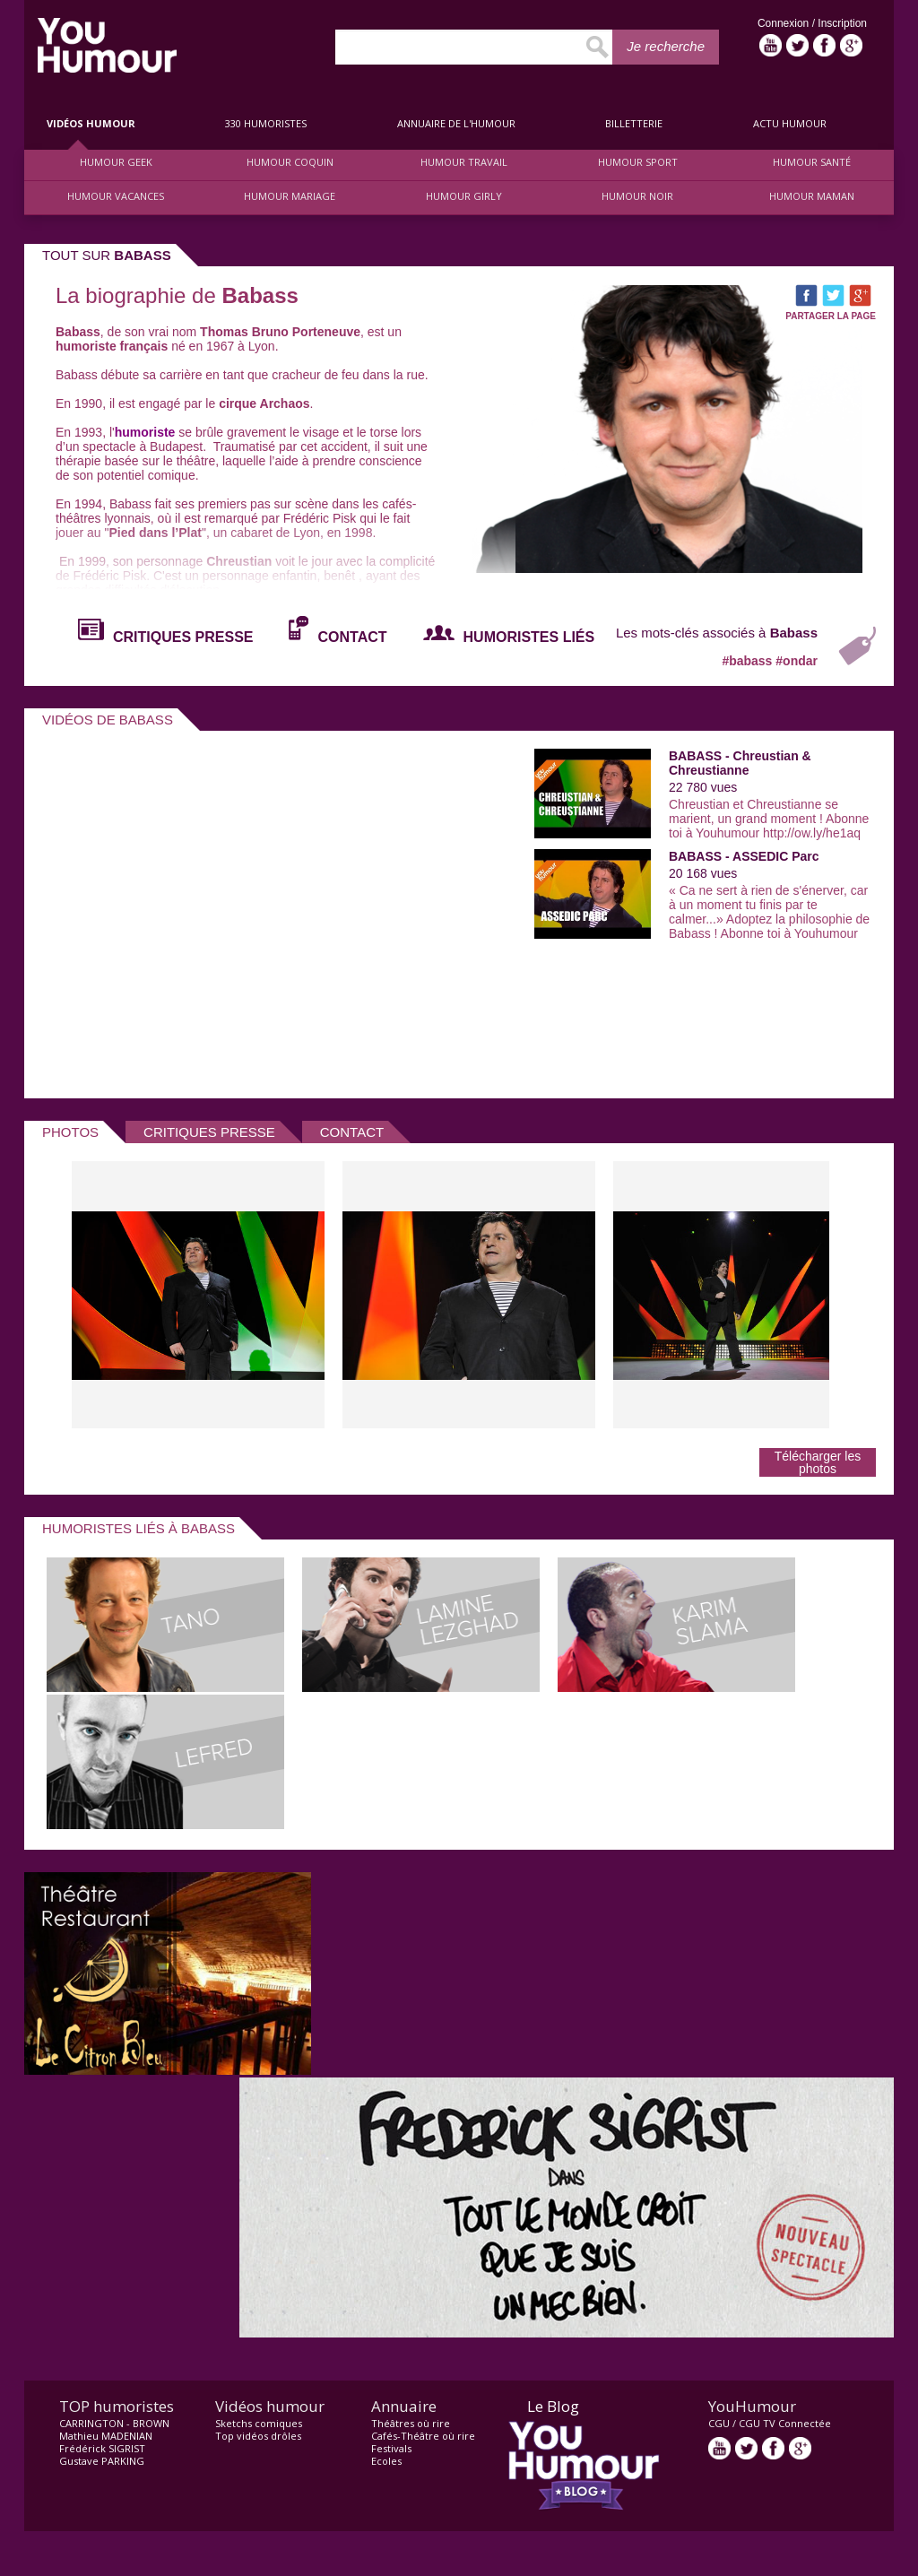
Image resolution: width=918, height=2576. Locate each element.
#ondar (796, 661)
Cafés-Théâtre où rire (423, 2435)
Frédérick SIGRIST (102, 2448)
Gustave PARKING (101, 2461)
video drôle (107, 45)
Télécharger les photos (818, 1462)
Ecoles (386, 2461)
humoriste (145, 432)
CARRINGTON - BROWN (114, 2423)
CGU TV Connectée (785, 2423)
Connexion (785, 23)
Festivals (391, 2448)
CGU (719, 2423)
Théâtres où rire (410, 2423)
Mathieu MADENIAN (105, 2435)
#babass (748, 661)
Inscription (842, 23)
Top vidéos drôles (258, 2435)
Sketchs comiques (258, 2423)
